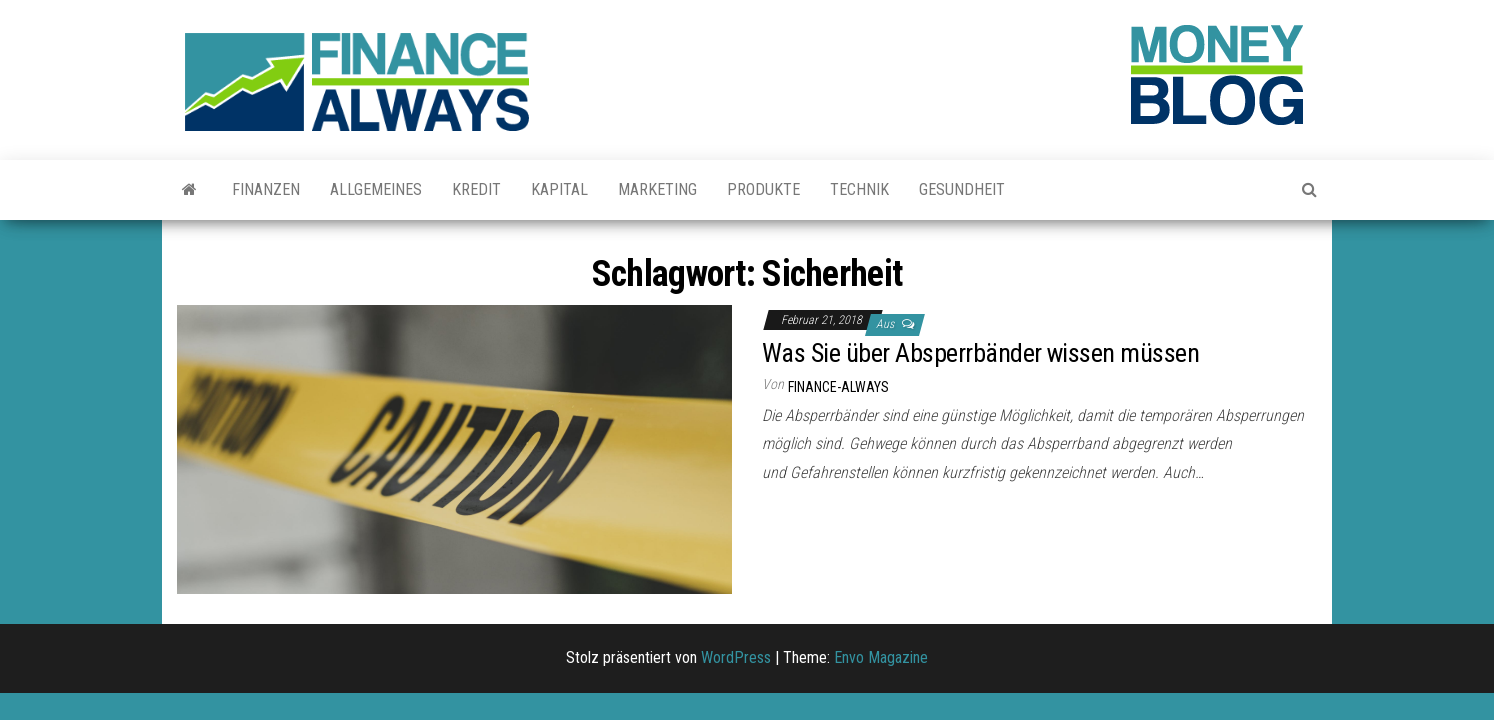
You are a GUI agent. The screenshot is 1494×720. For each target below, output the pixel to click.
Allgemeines (376, 189)
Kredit (476, 189)
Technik (859, 189)
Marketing (657, 189)
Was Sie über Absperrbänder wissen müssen (980, 353)
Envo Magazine (881, 657)
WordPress (736, 657)
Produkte (763, 189)
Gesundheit (962, 189)
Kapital (559, 189)
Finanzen (266, 189)
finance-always (838, 387)
